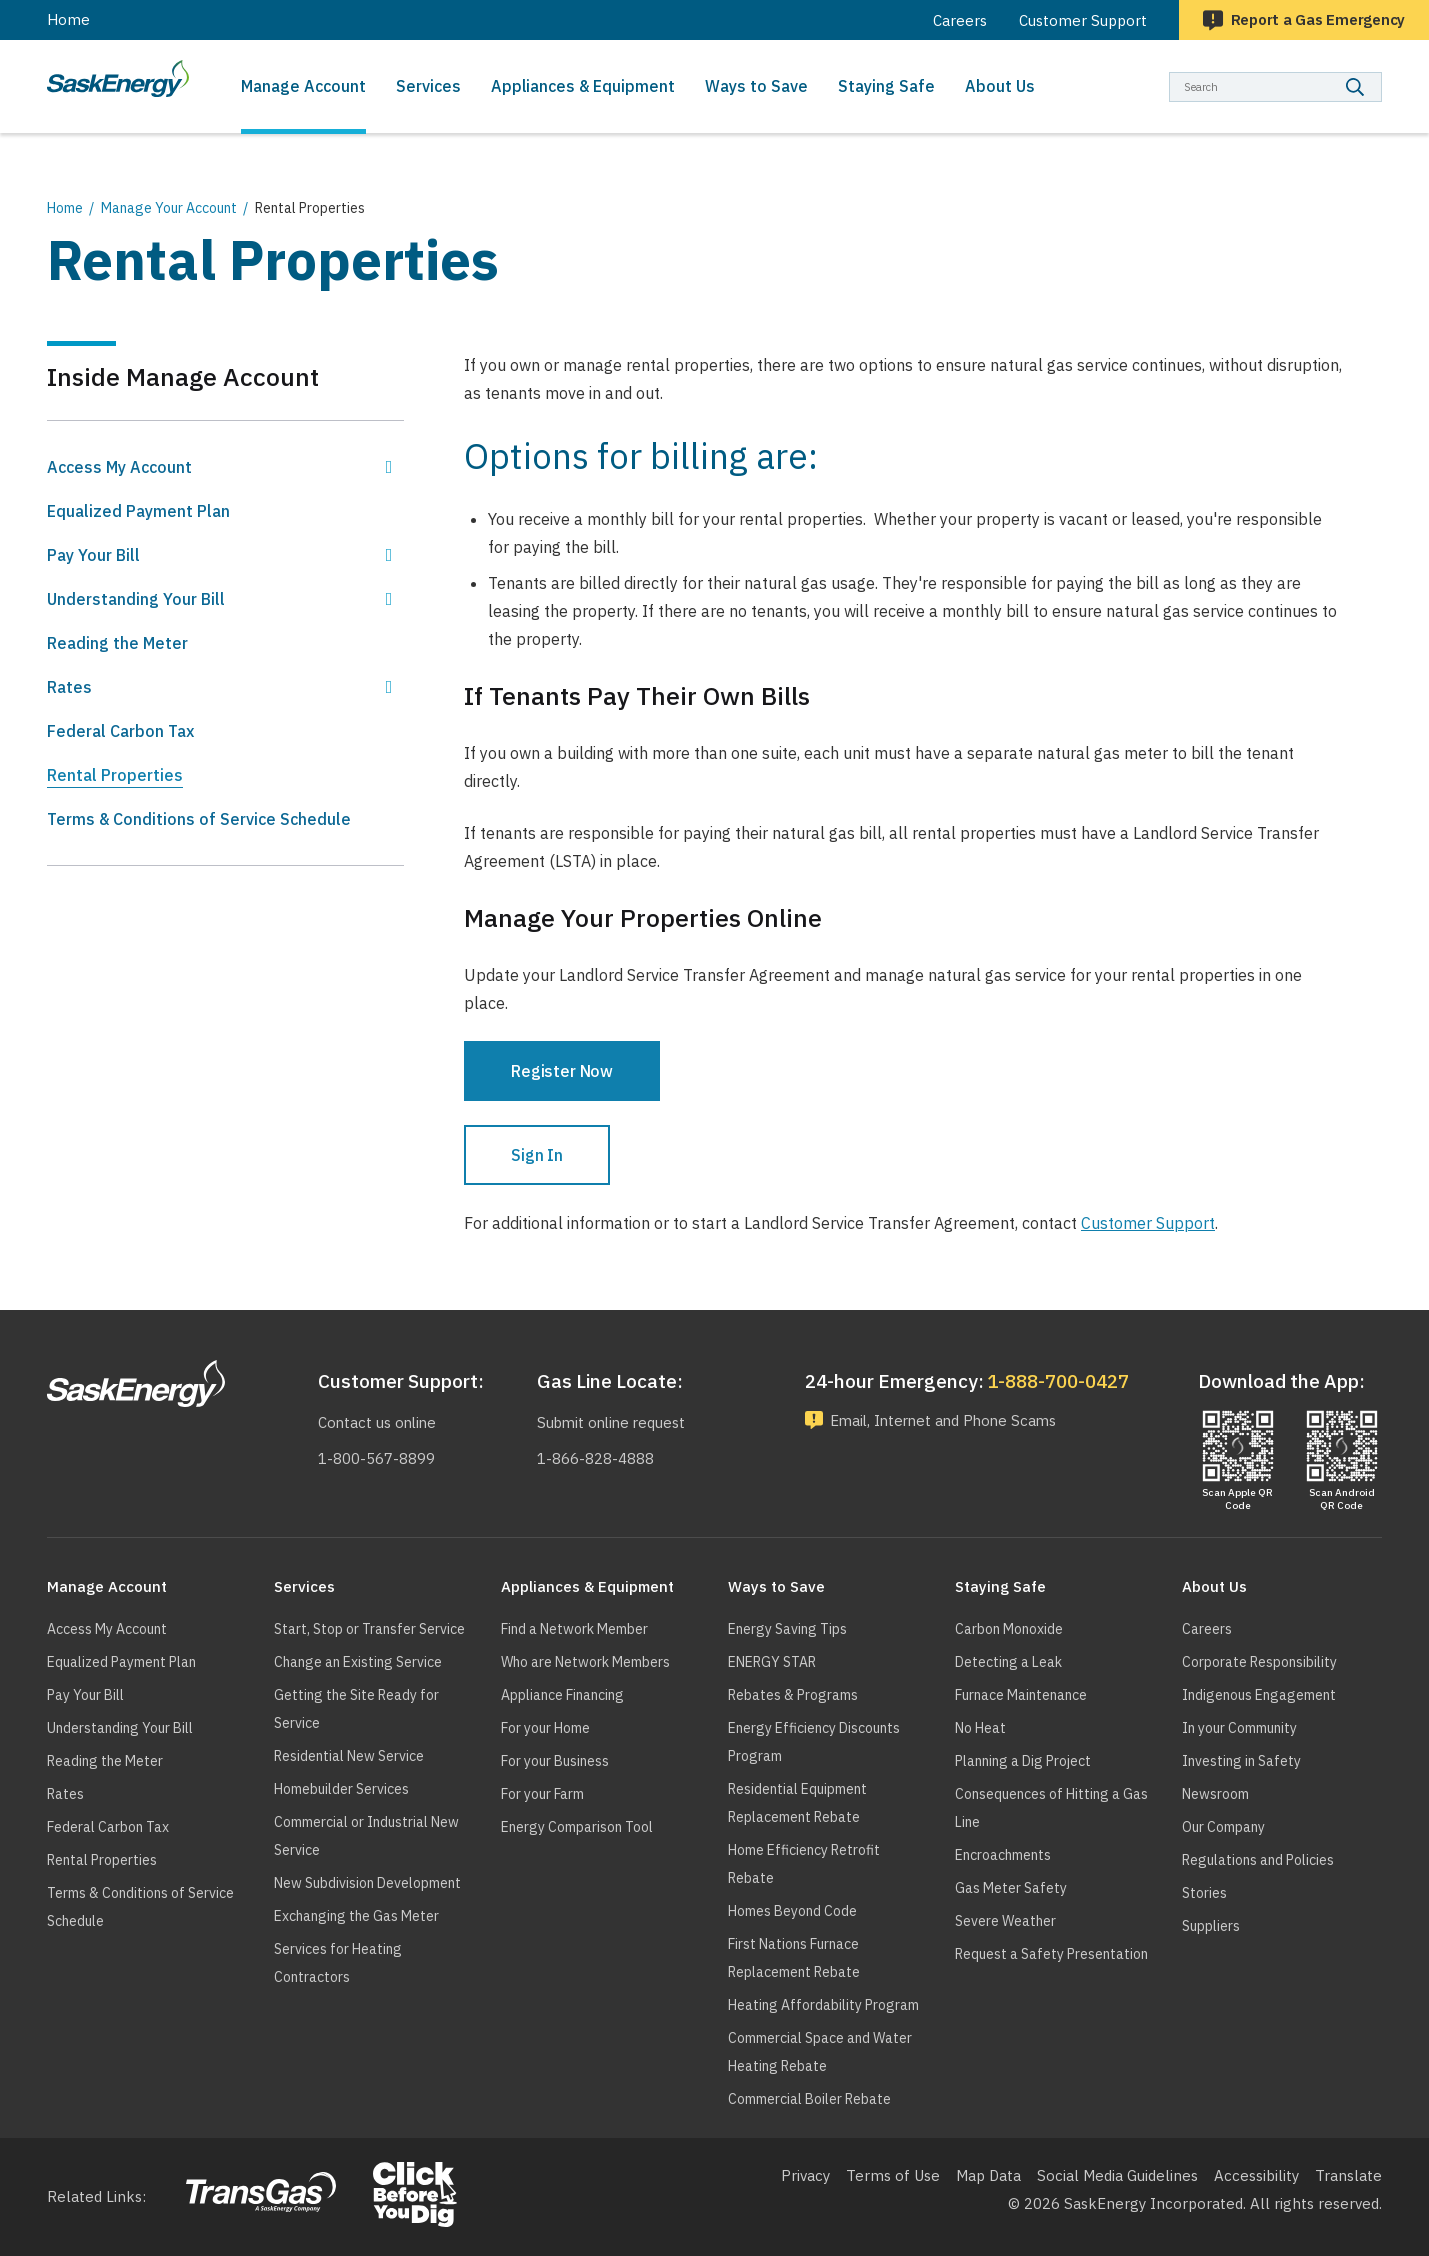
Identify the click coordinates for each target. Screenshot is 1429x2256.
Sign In (537, 1155)
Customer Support (1148, 1223)
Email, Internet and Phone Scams (949, 1420)
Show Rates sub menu (389, 687)
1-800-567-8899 (374, 1458)
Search (1382, 71)
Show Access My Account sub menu (389, 467)
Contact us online (377, 1422)
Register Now (562, 1071)
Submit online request (612, 1422)
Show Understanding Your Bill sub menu (389, 599)
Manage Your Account (169, 208)
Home (68, 19)
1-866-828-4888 (593, 1458)
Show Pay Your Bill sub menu (389, 555)
